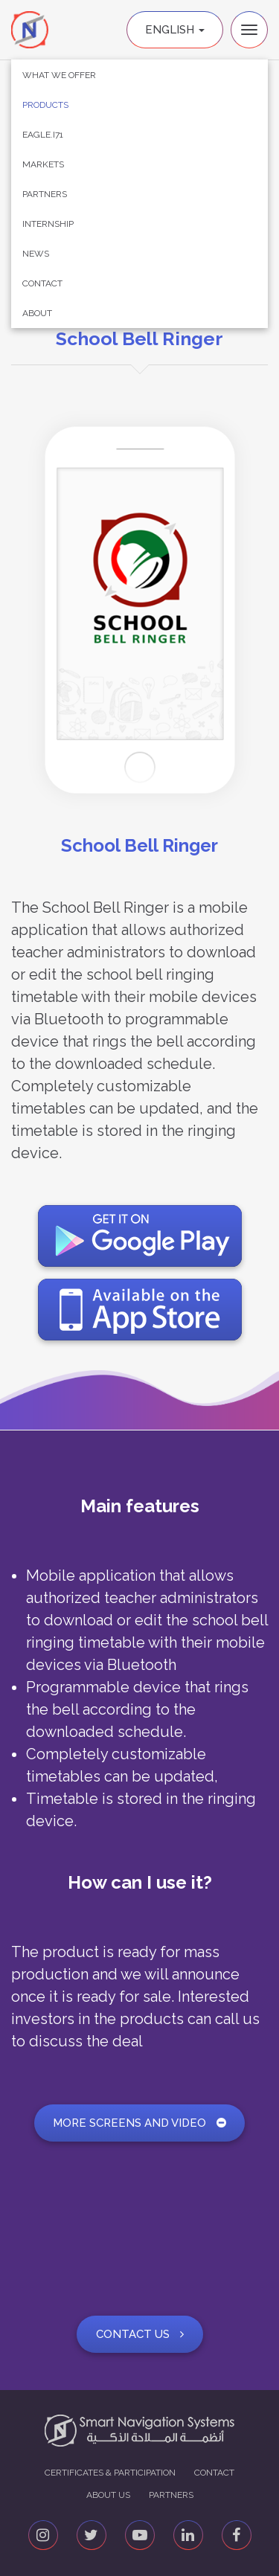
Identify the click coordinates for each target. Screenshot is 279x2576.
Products (45, 105)
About (37, 313)
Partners (44, 194)
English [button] (175, 29)
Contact (42, 283)
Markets (43, 164)
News (35, 253)
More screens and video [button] (139, 2123)
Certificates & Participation (110, 2472)
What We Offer (59, 75)
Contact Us (140, 2334)
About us (108, 2495)
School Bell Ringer (139, 338)
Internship (48, 224)
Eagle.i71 (42, 134)
